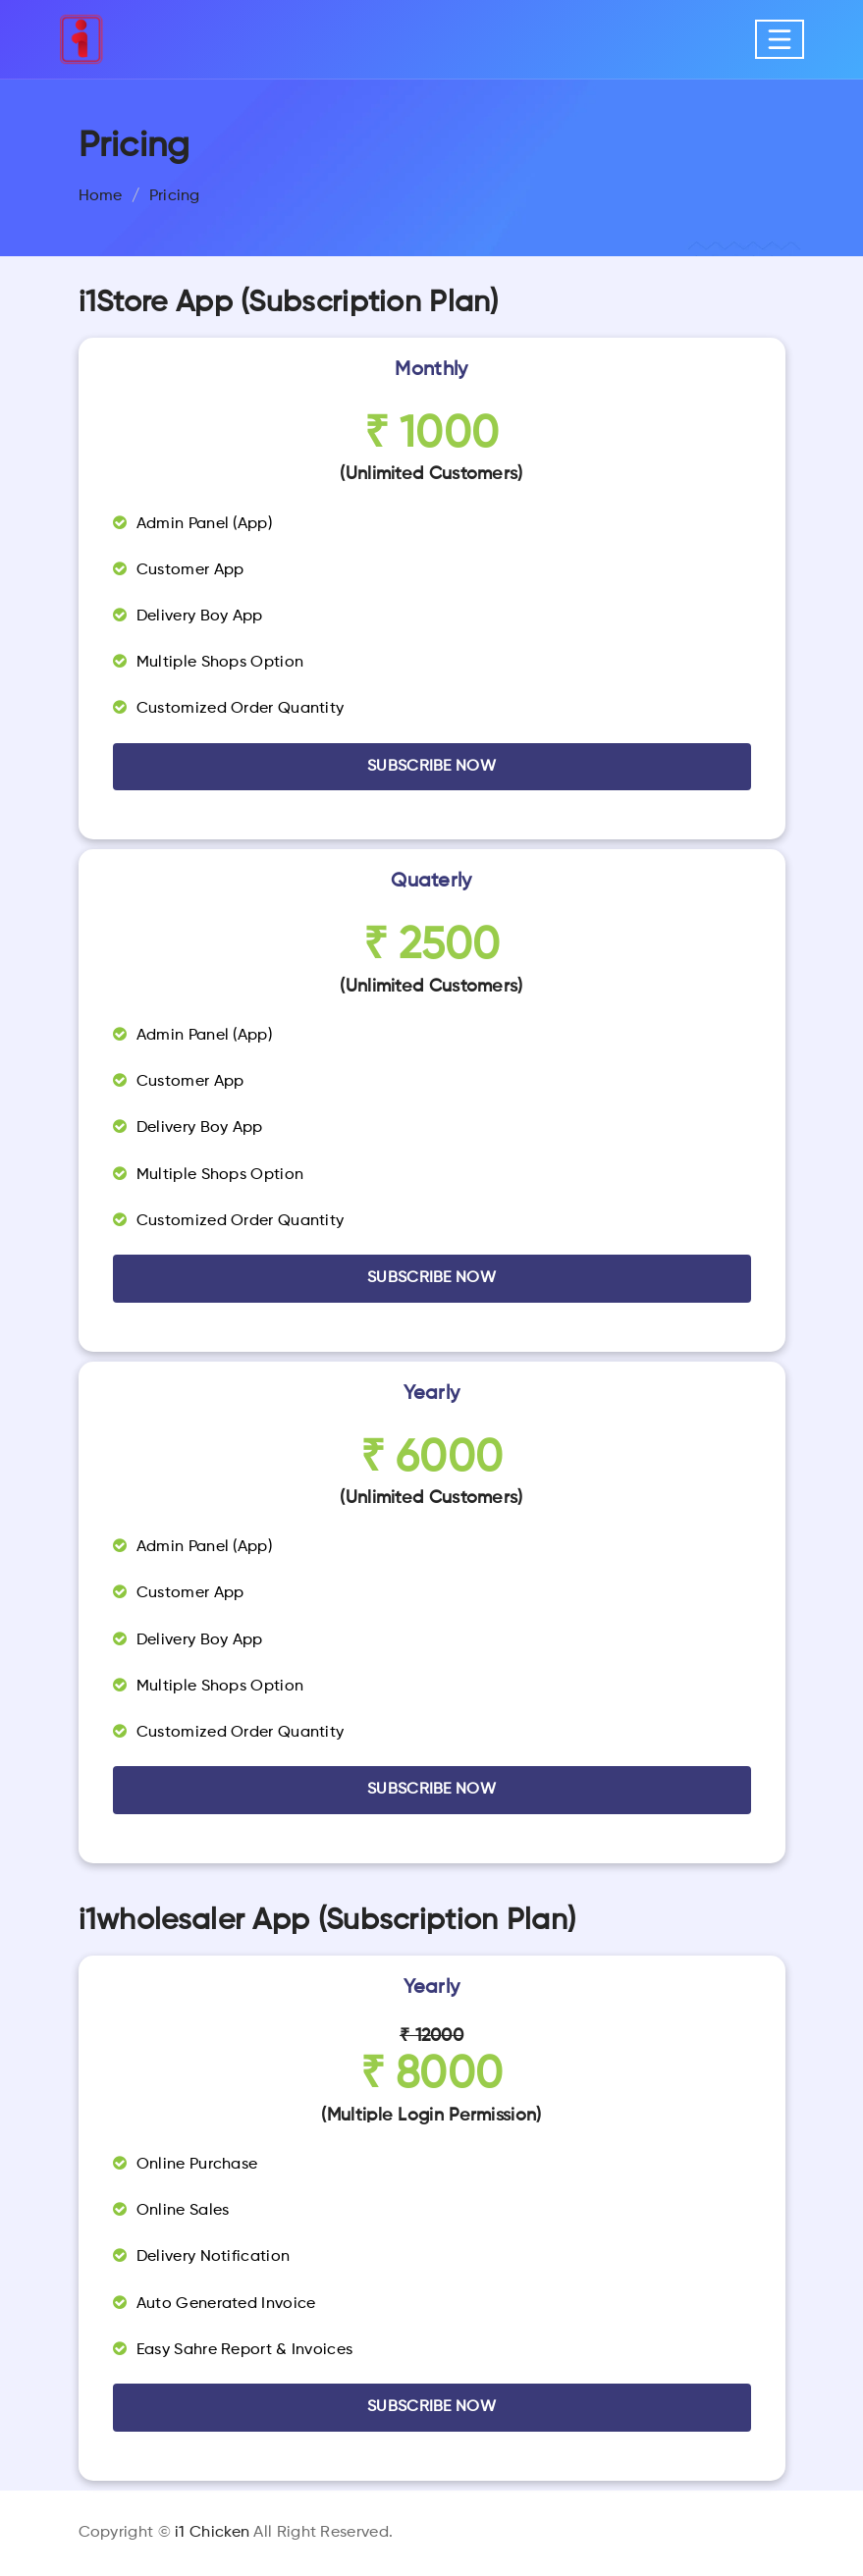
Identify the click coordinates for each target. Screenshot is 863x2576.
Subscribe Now (431, 2407)
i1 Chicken (212, 2533)
